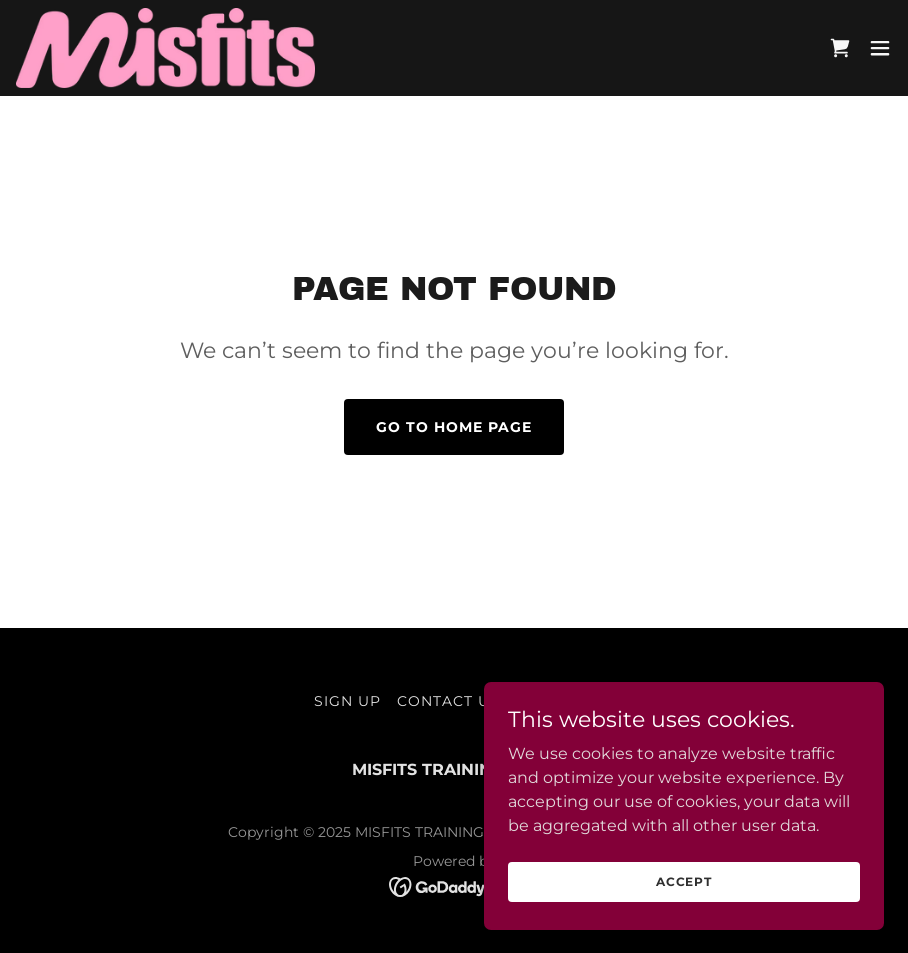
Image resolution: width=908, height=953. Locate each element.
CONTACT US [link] (448, 701)
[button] (880, 48)
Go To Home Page (454, 427)
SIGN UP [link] (347, 701)
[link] (165, 48)
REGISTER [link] (555, 701)
